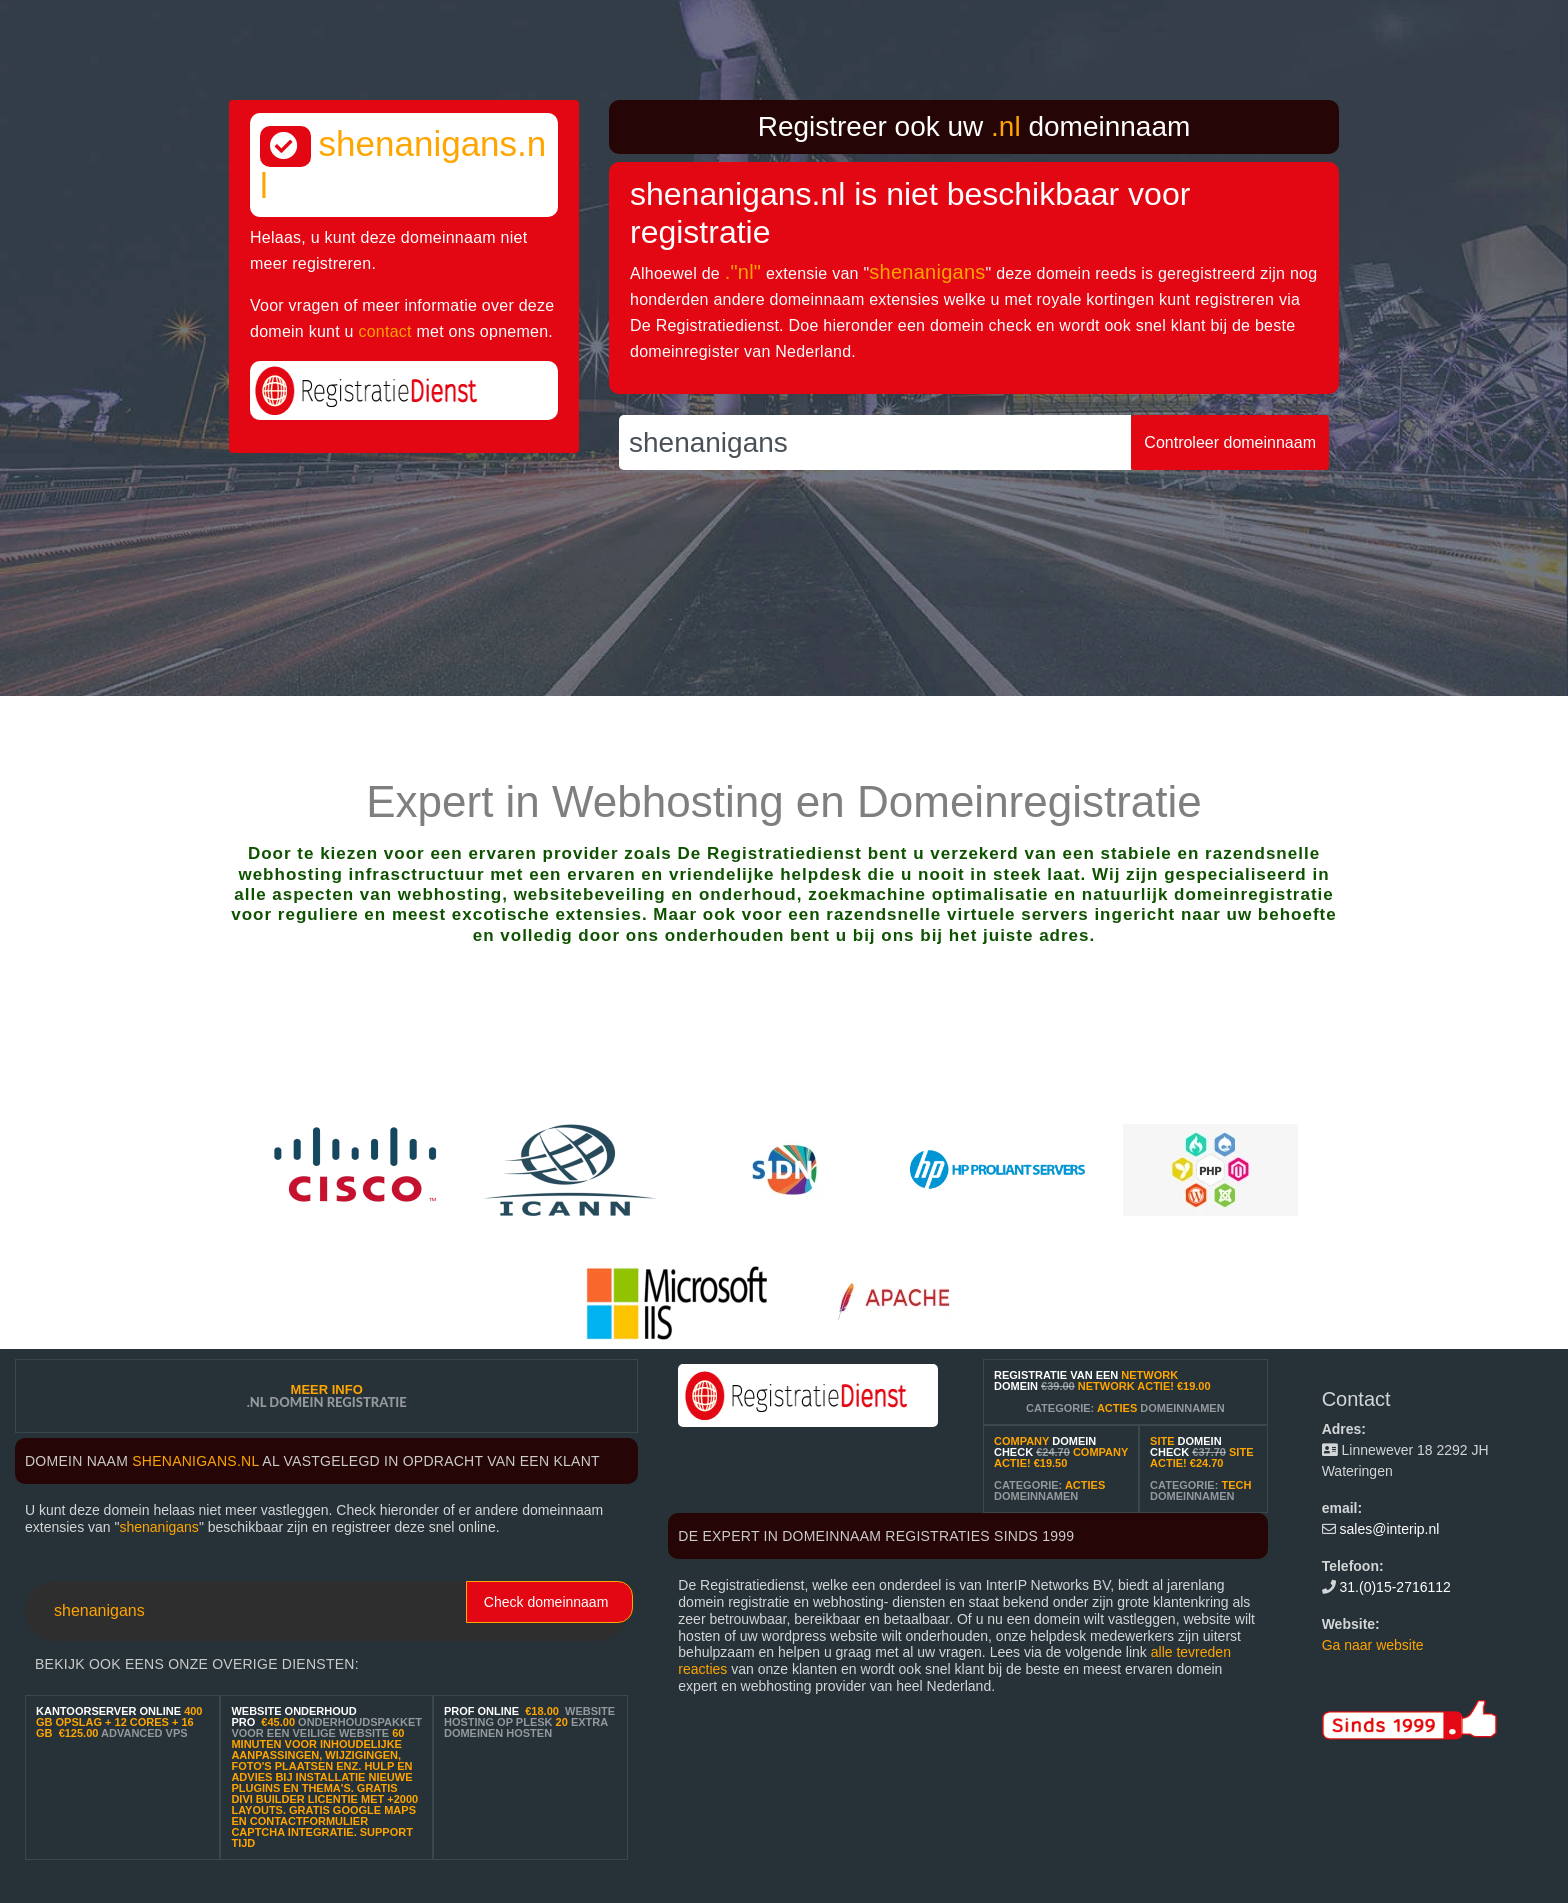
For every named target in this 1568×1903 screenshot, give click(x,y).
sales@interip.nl (1390, 1529)
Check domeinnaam (546, 1602)
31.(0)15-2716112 (1395, 1587)
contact (384, 331)
